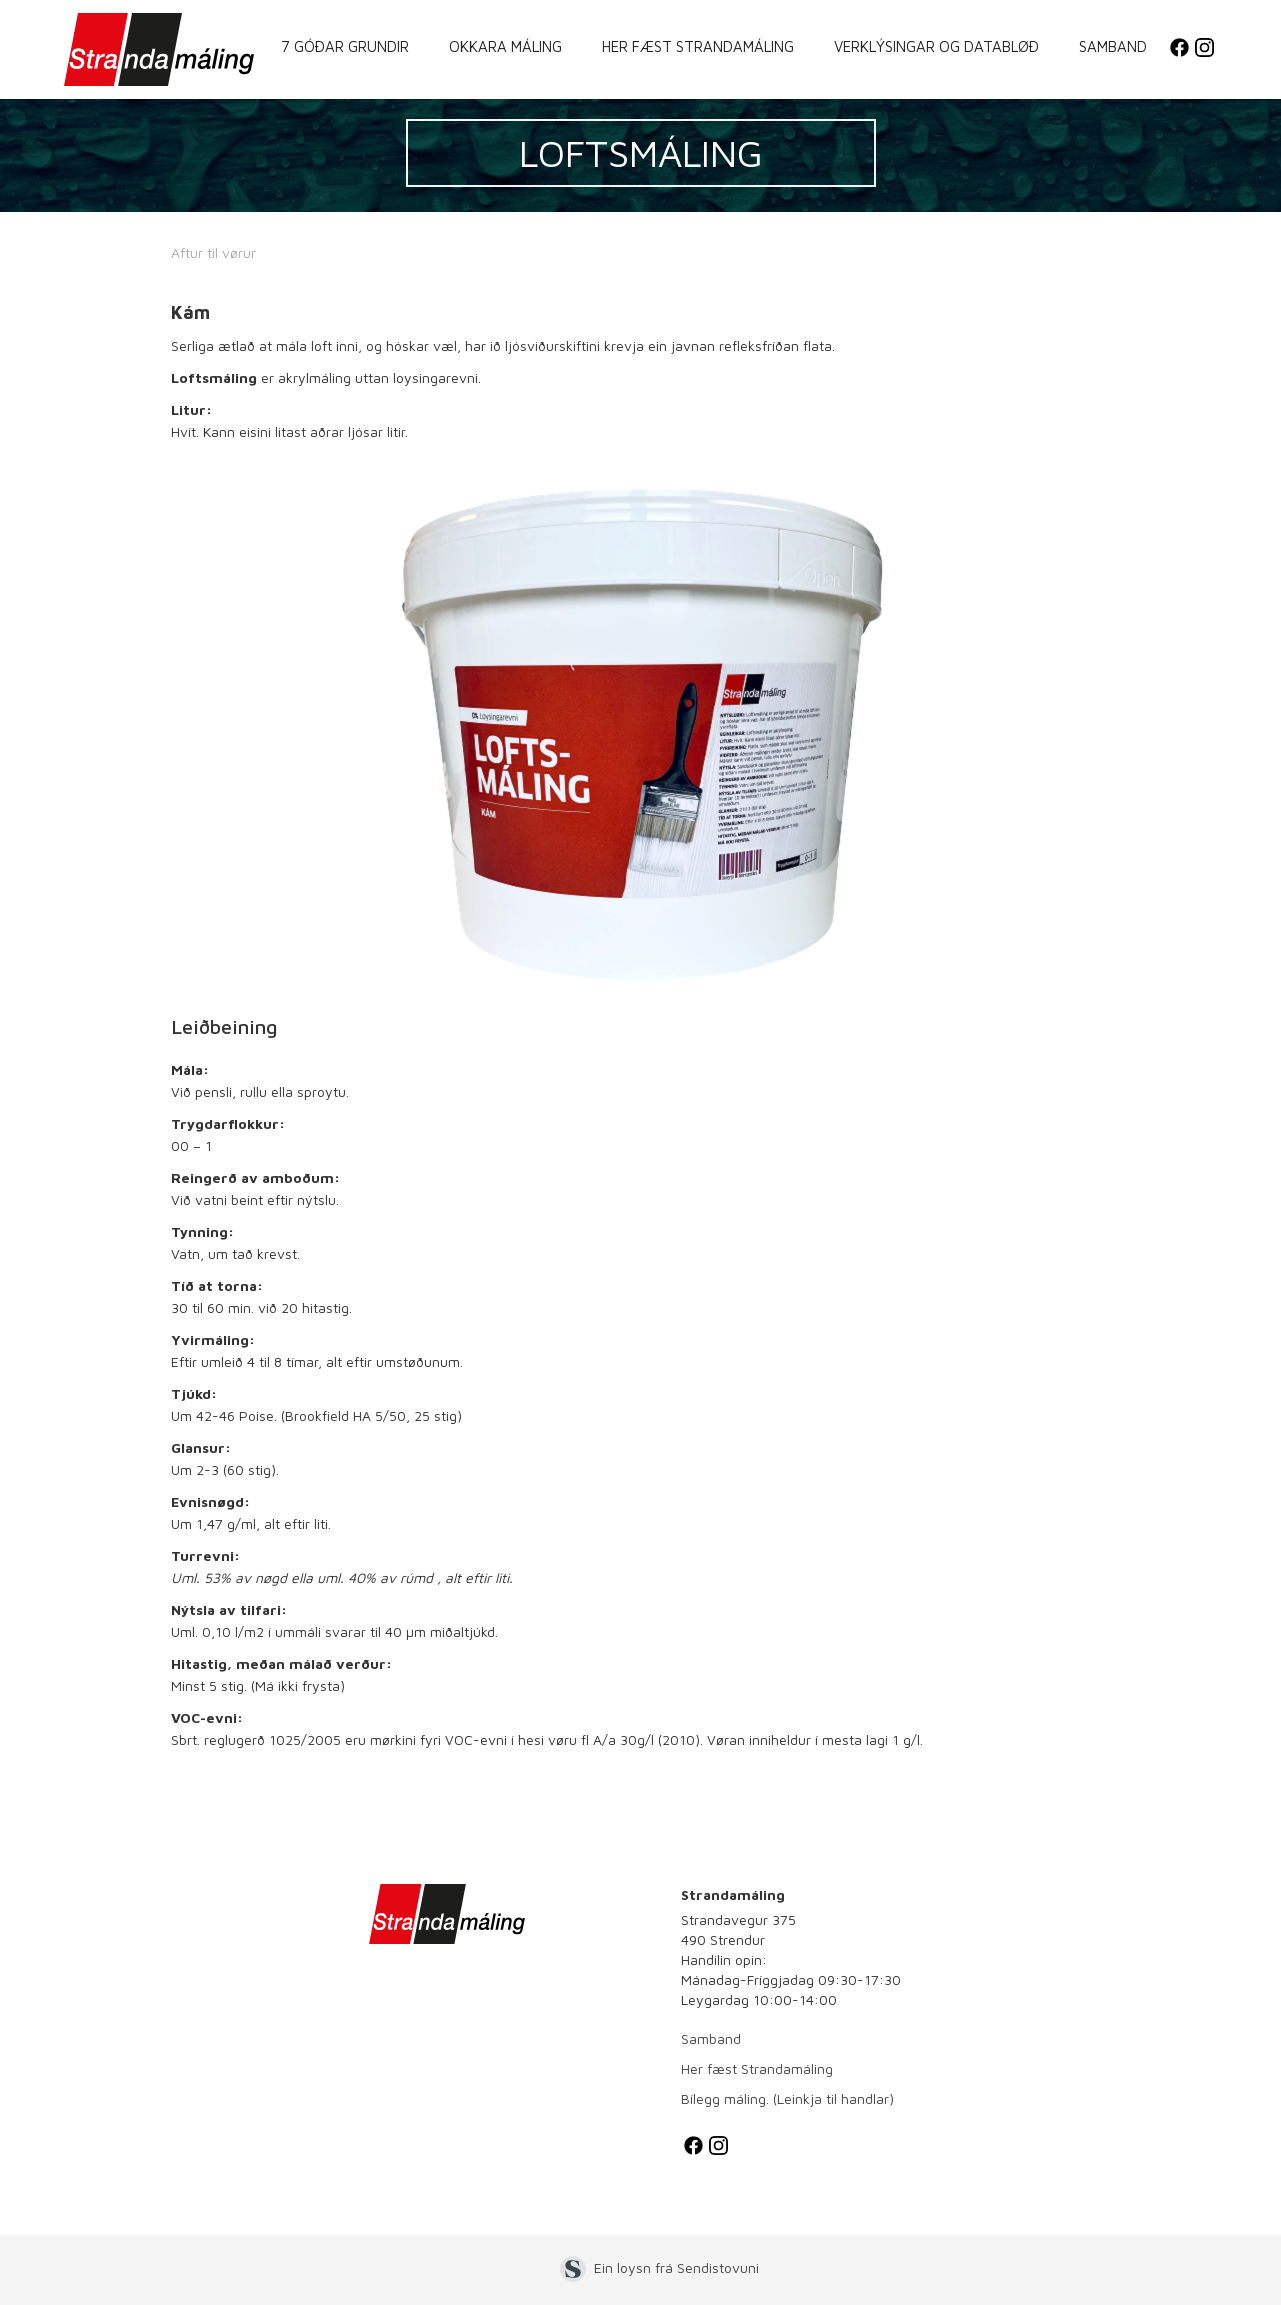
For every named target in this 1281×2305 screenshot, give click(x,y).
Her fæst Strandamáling (698, 46)
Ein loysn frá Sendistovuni (676, 2267)
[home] (159, 49)
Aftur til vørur (213, 252)
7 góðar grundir (345, 46)
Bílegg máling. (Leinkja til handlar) (787, 2098)
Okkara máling (505, 46)
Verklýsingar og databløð (936, 46)
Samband (1113, 46)
